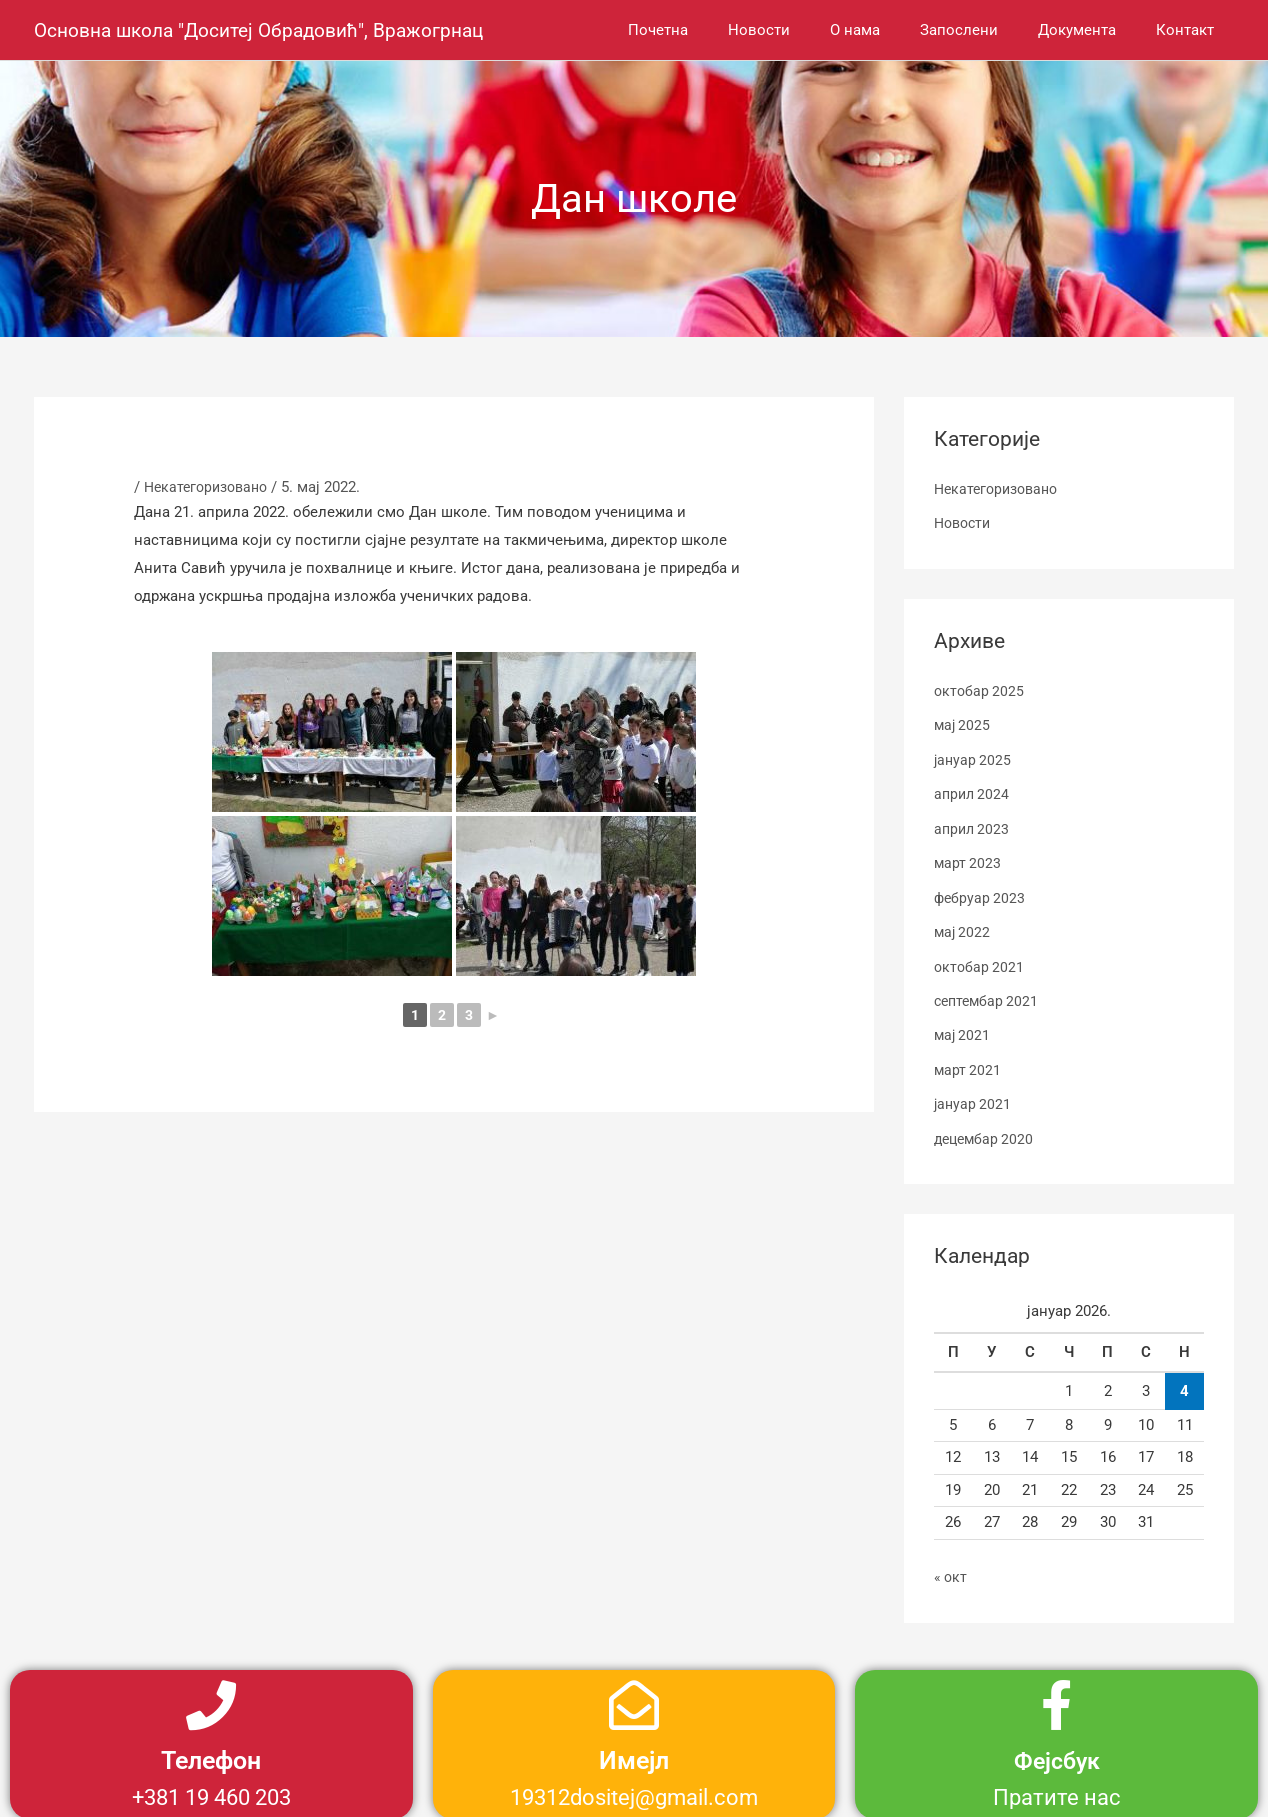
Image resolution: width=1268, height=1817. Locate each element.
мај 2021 (963, 1027)
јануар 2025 (974, 757)
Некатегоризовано (210, 487)
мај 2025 (963, 723)
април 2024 (973, 791)
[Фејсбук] (1057, 1694)
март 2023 (968, 858)
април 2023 (973, 825)
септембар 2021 (989, 993)
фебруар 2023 (981, 892)
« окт (951, 1566)
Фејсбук (1057, 1749)
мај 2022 (963, 926)
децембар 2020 (986, 1128)
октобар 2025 (980, 690)
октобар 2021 (980, 960)
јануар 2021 (974, 1095)
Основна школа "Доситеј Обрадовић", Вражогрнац (268, 30)
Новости (965, 523)
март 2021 (968, 1061)
